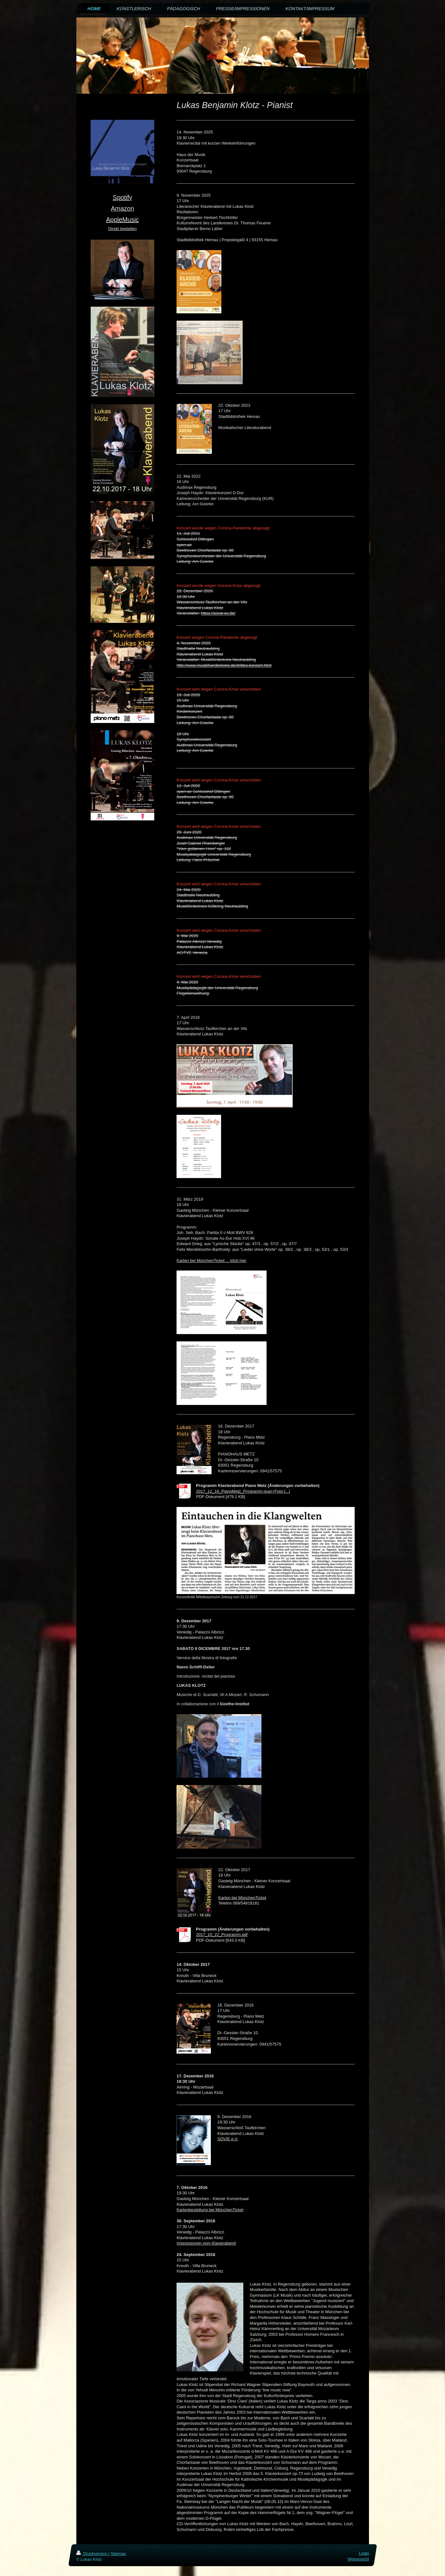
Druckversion (92, 2553)
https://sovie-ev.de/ (218, 613)
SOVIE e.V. (227, 2138)
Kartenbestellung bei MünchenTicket (210, 2209)
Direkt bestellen (122, 228)
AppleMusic (122, 219)
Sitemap (118, 2553)
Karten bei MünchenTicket (242, 1897)
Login (364, 2553)
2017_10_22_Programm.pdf (221, 1934)
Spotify (122, 197)
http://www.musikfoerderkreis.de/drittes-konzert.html (224, 665)
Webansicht (358, 2559)
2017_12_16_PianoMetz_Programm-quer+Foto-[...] (243, 1491)
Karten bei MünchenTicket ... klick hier (211, 1260)
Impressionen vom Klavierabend (206, 2243)
